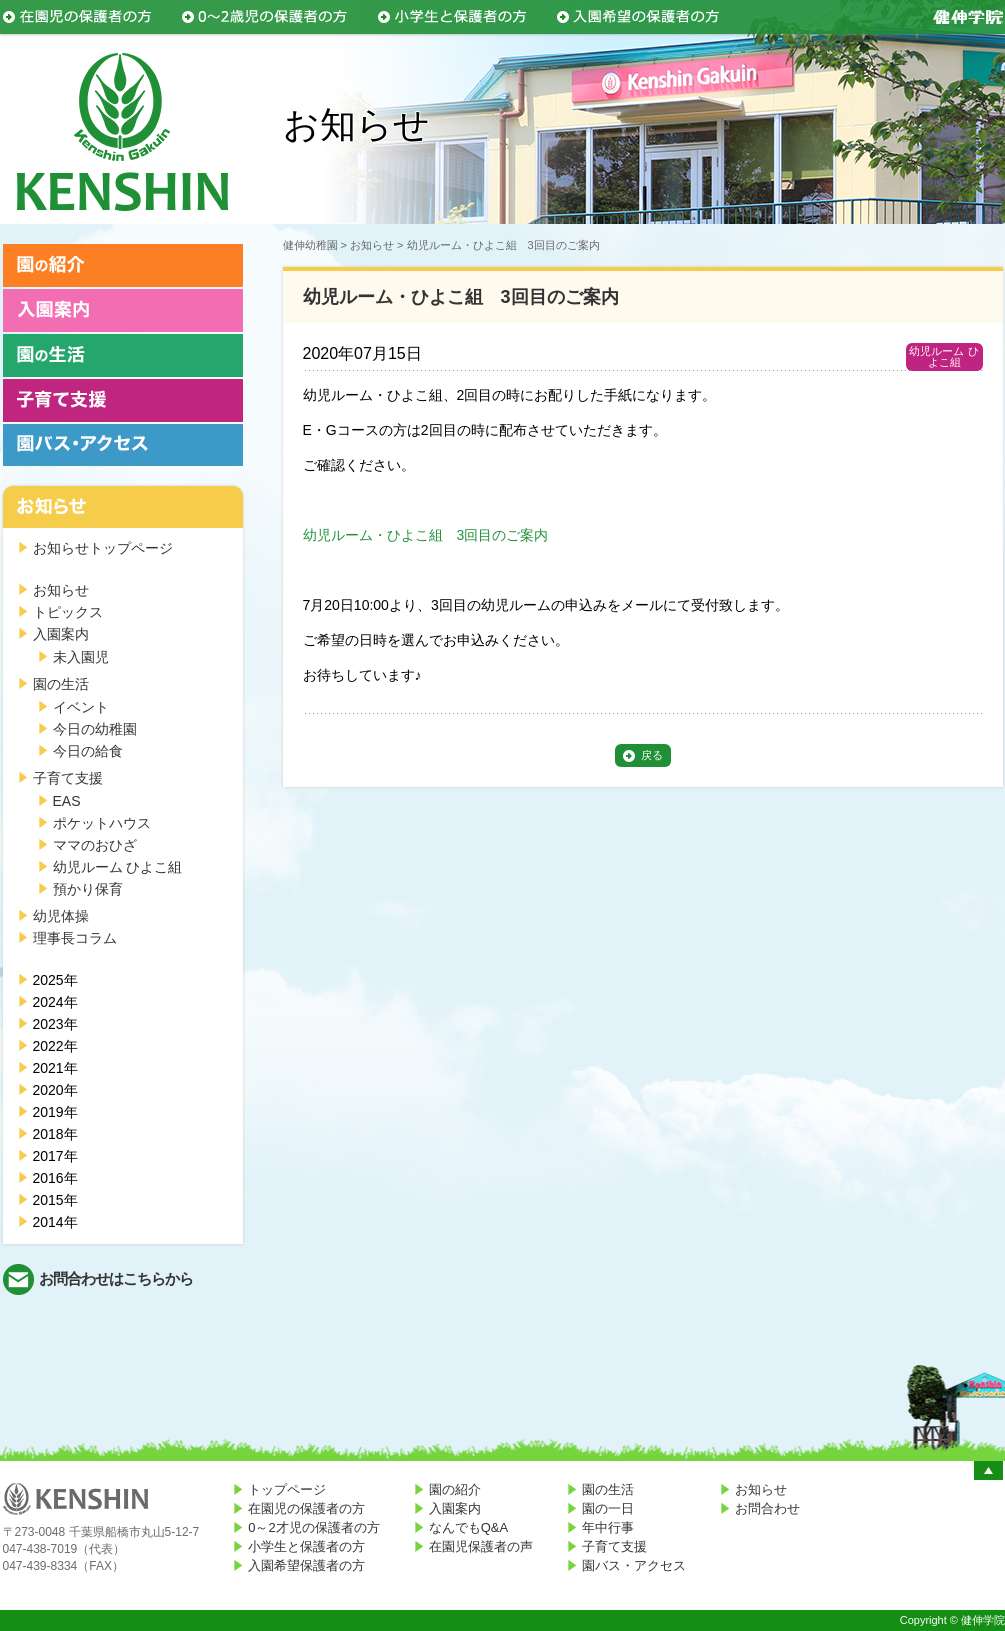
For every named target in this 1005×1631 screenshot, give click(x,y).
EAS (67, 801)
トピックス (68, 612)
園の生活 (61, 684)
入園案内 (61, 634)
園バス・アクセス (634, 1565)
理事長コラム (75, 938)
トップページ (287, 1489)
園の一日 (608, 1508)
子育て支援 (68, 778)
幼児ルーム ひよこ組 (118, 867)
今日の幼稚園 (95, 729)
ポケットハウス (102, 823)
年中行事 (608, 1527)
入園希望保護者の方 (306, 1565)
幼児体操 (61, 916)
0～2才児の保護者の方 (313, 1527)
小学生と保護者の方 (306, 1546)
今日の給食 (88, 751)
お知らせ (61, 590)
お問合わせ (767, 1508)
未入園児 (81, 657)
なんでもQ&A (468, 1527)
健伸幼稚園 (310, 245)
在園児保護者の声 (481, 1546)
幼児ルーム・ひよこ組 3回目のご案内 (426, 535)
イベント (81, 707)
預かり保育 (88, 889)
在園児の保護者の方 (306, 1508)
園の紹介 (455, 1489)
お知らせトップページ (103, 548)
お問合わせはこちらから (116, 1278)
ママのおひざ (95, 845)
